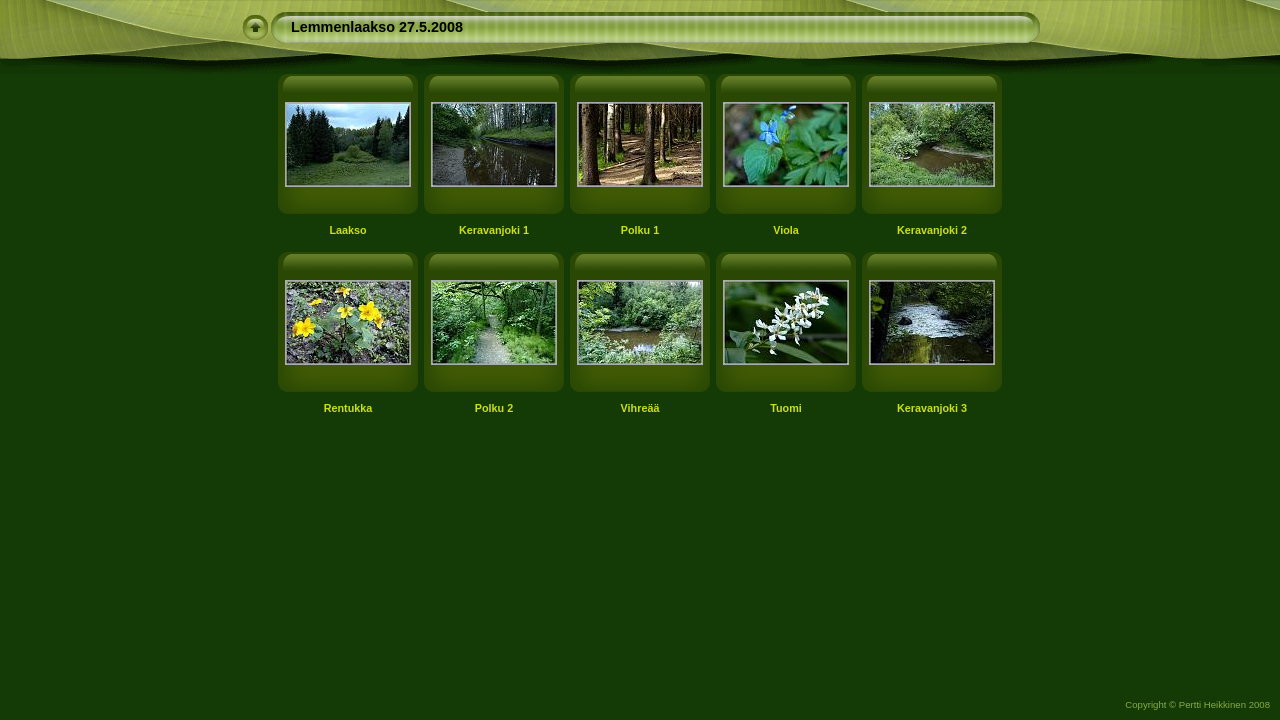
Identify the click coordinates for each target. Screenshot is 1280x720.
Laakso (347, 230)
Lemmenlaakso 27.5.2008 (377, 27)
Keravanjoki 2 (932, 230)
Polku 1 (640, 230)
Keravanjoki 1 (494, 230)
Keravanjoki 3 (932, 408)
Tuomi (786, 408)
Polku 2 (494, 408)
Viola (786, 230)
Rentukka (348, 408)
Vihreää (640, 408)
